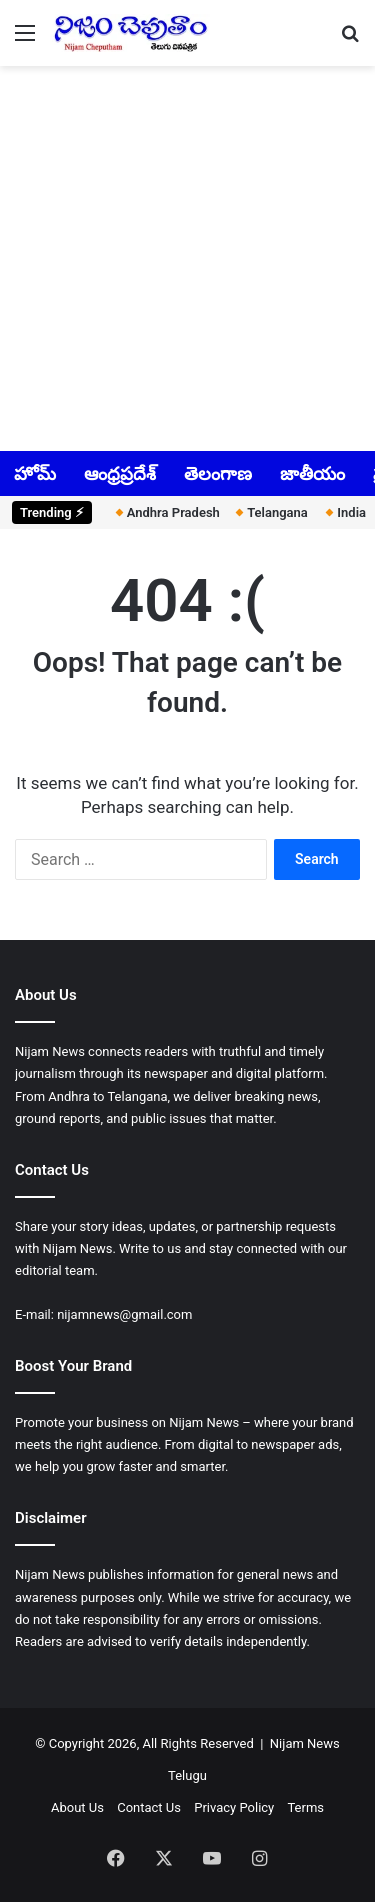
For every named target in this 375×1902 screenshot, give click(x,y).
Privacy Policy (234, 1807)
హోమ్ (35, 473)
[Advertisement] (187, 256)
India (343, 512)
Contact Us (149, 1807)
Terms (305, 1807)
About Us (77, 1807)
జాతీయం (312, 473)
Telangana (267, 512)
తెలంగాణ (218, 473)
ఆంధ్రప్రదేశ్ (120, 473)
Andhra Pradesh (162, 512)
